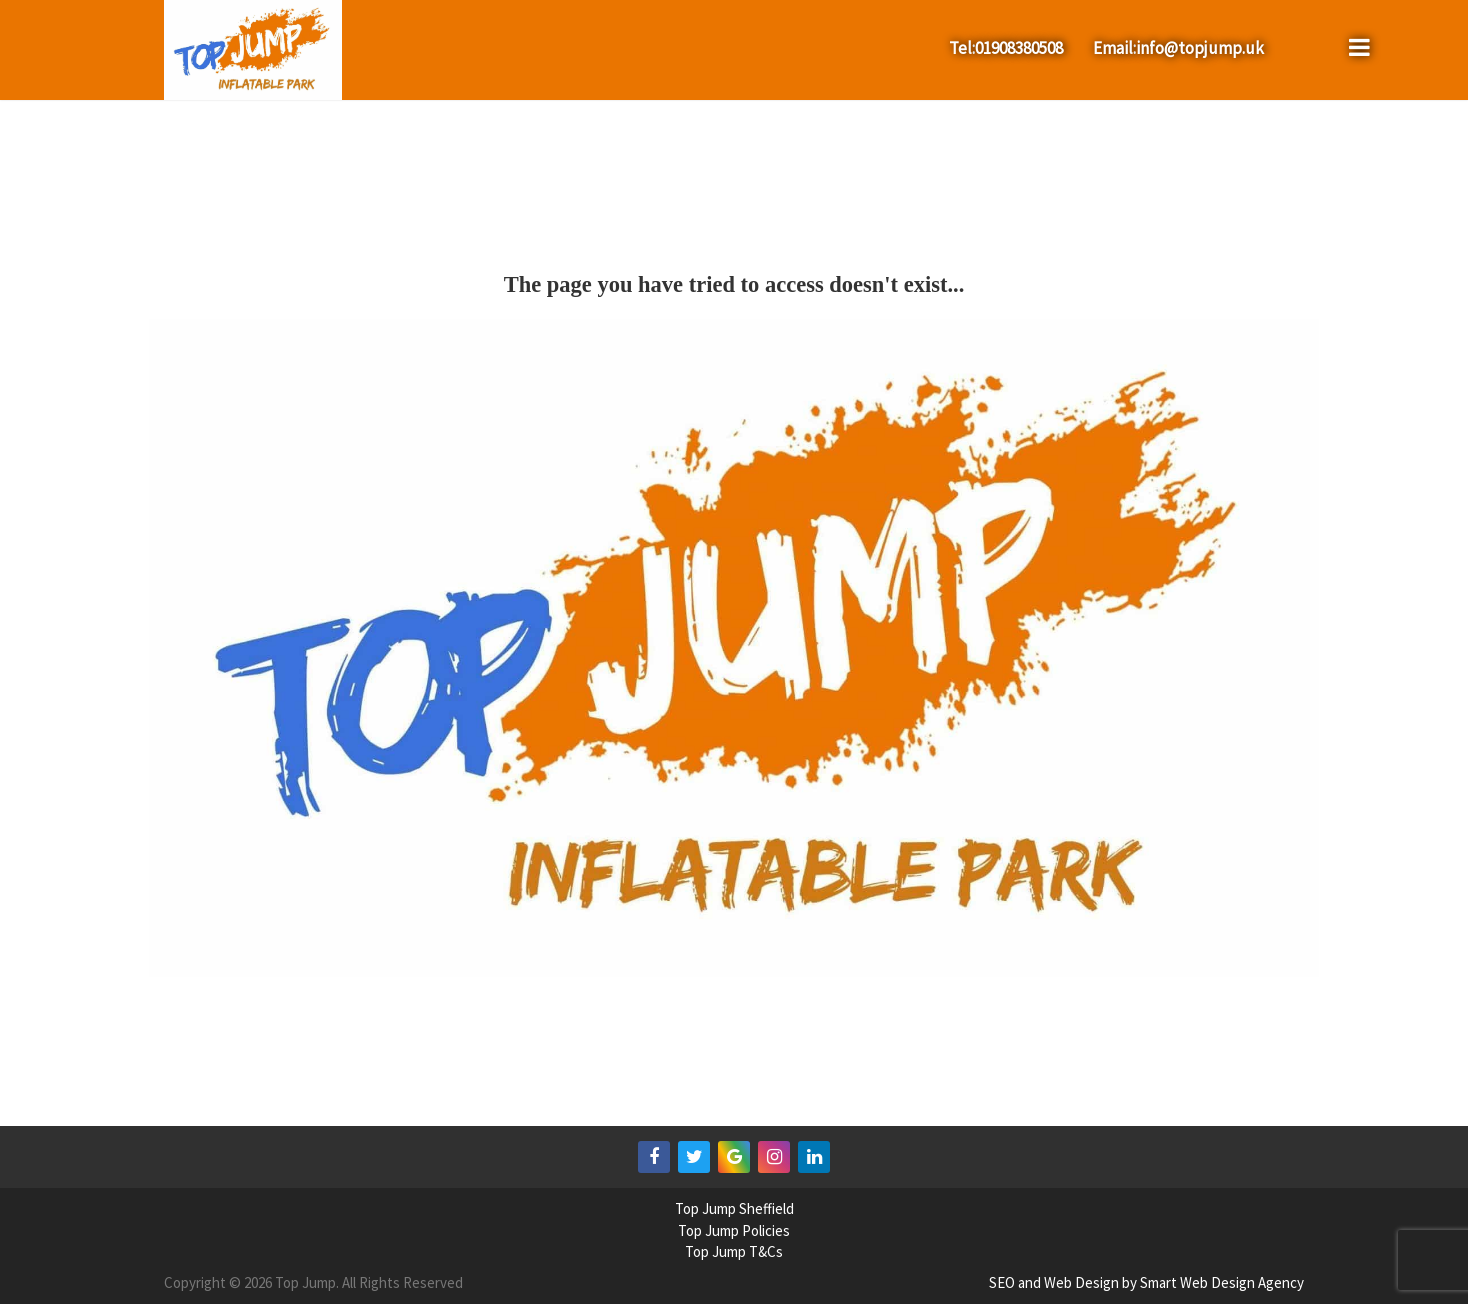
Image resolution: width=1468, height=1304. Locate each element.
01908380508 (1019, 48)
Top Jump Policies (734, 1230)
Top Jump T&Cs (734, 1251)
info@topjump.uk (1200, 48)
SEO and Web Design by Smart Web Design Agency (1146, 1282)
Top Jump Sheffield (734, 1208)
